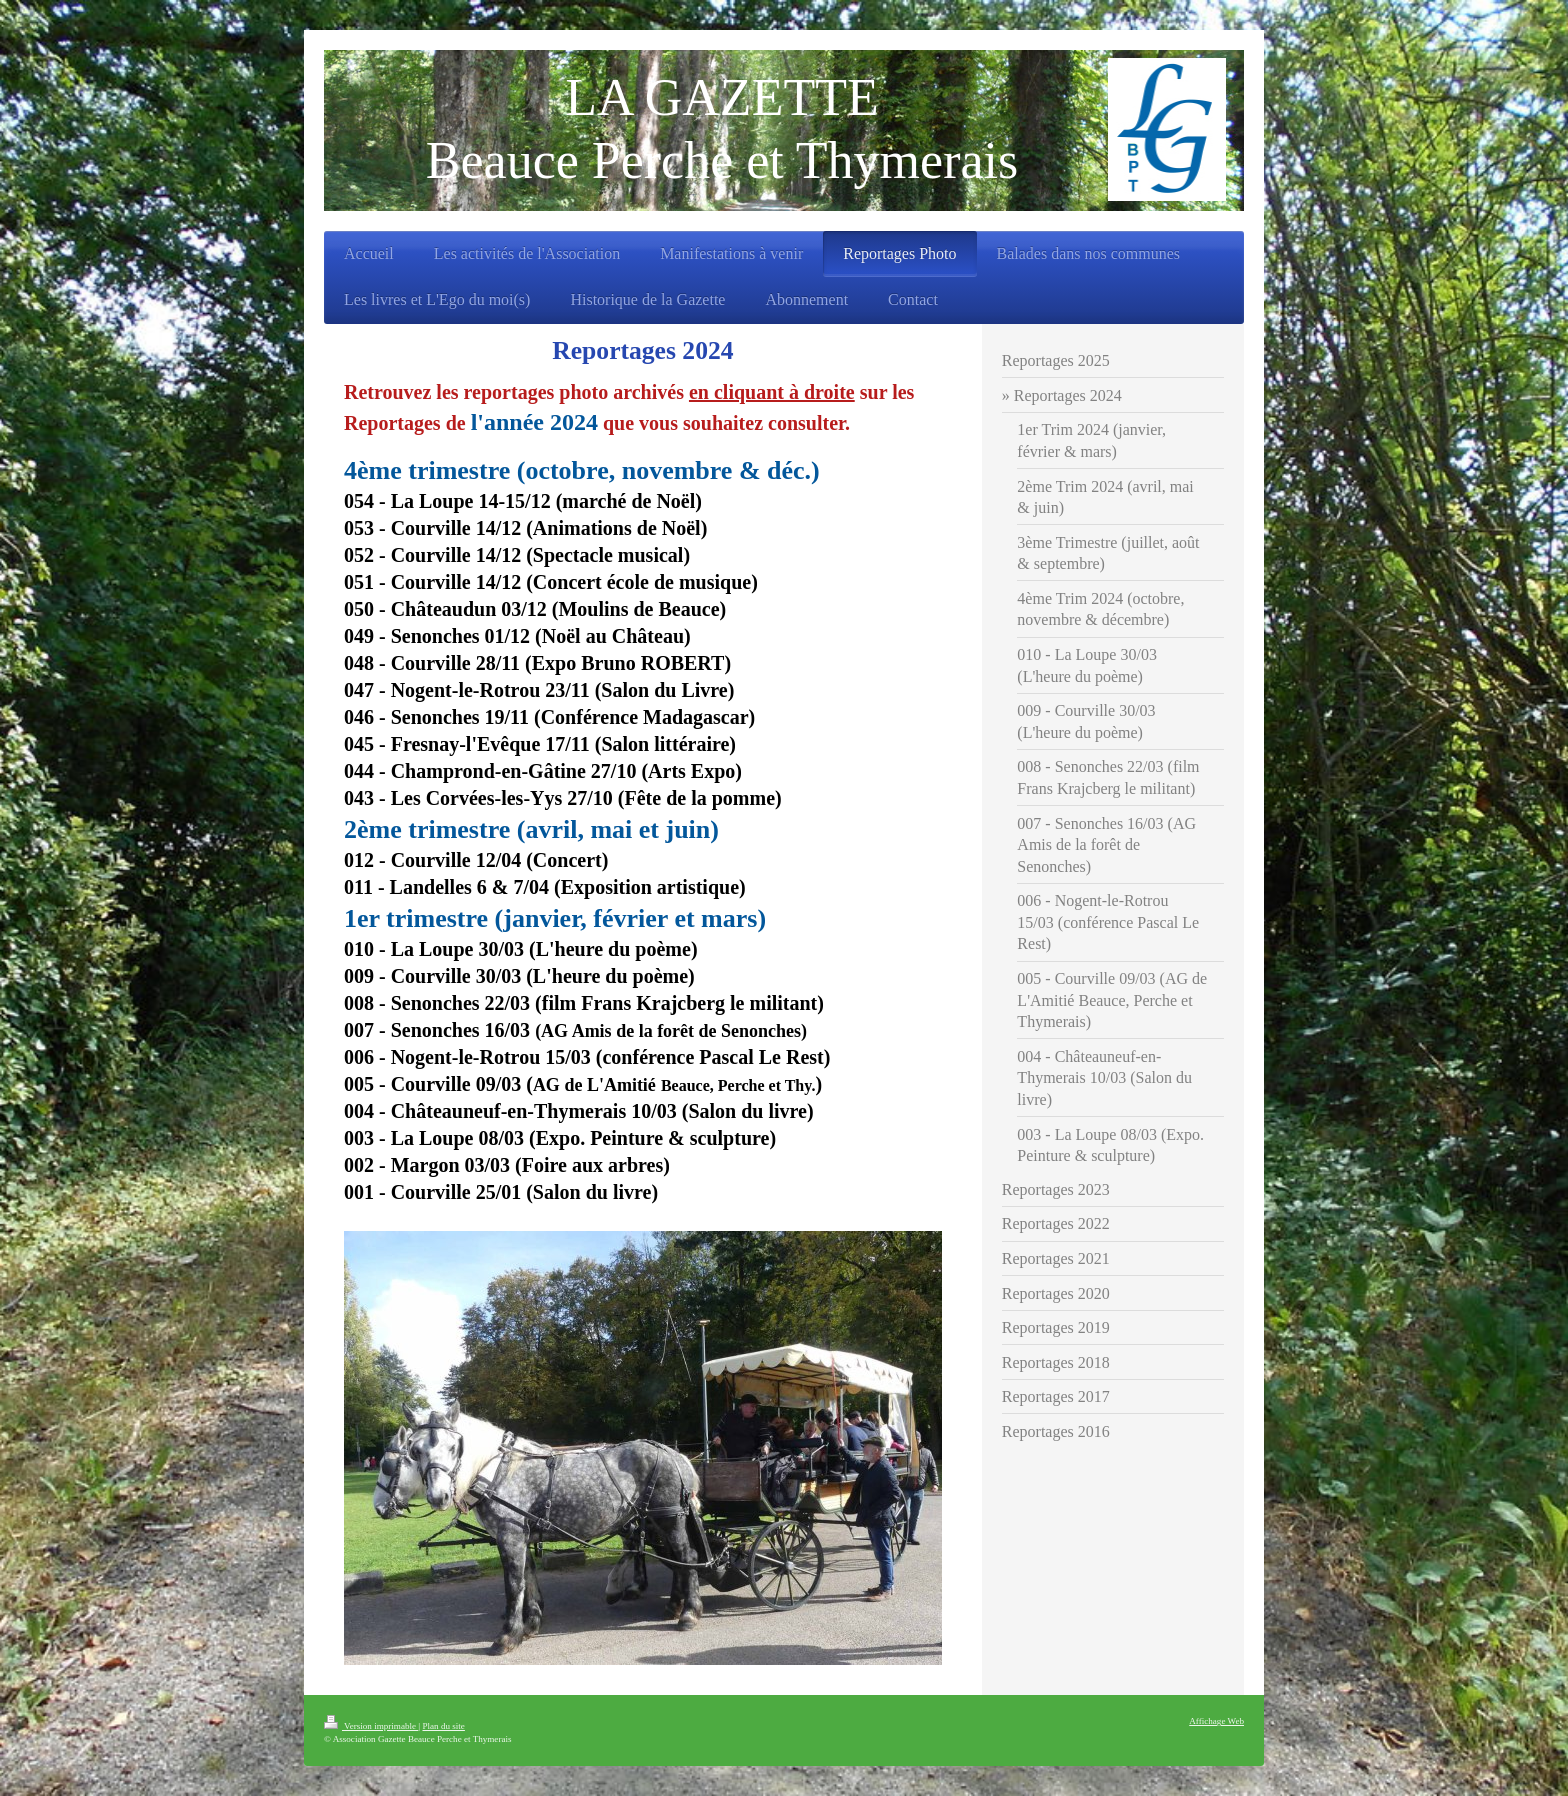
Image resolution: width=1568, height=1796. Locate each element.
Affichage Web (1216, 1721)
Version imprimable (371, 1726)
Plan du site (443, 1726)
